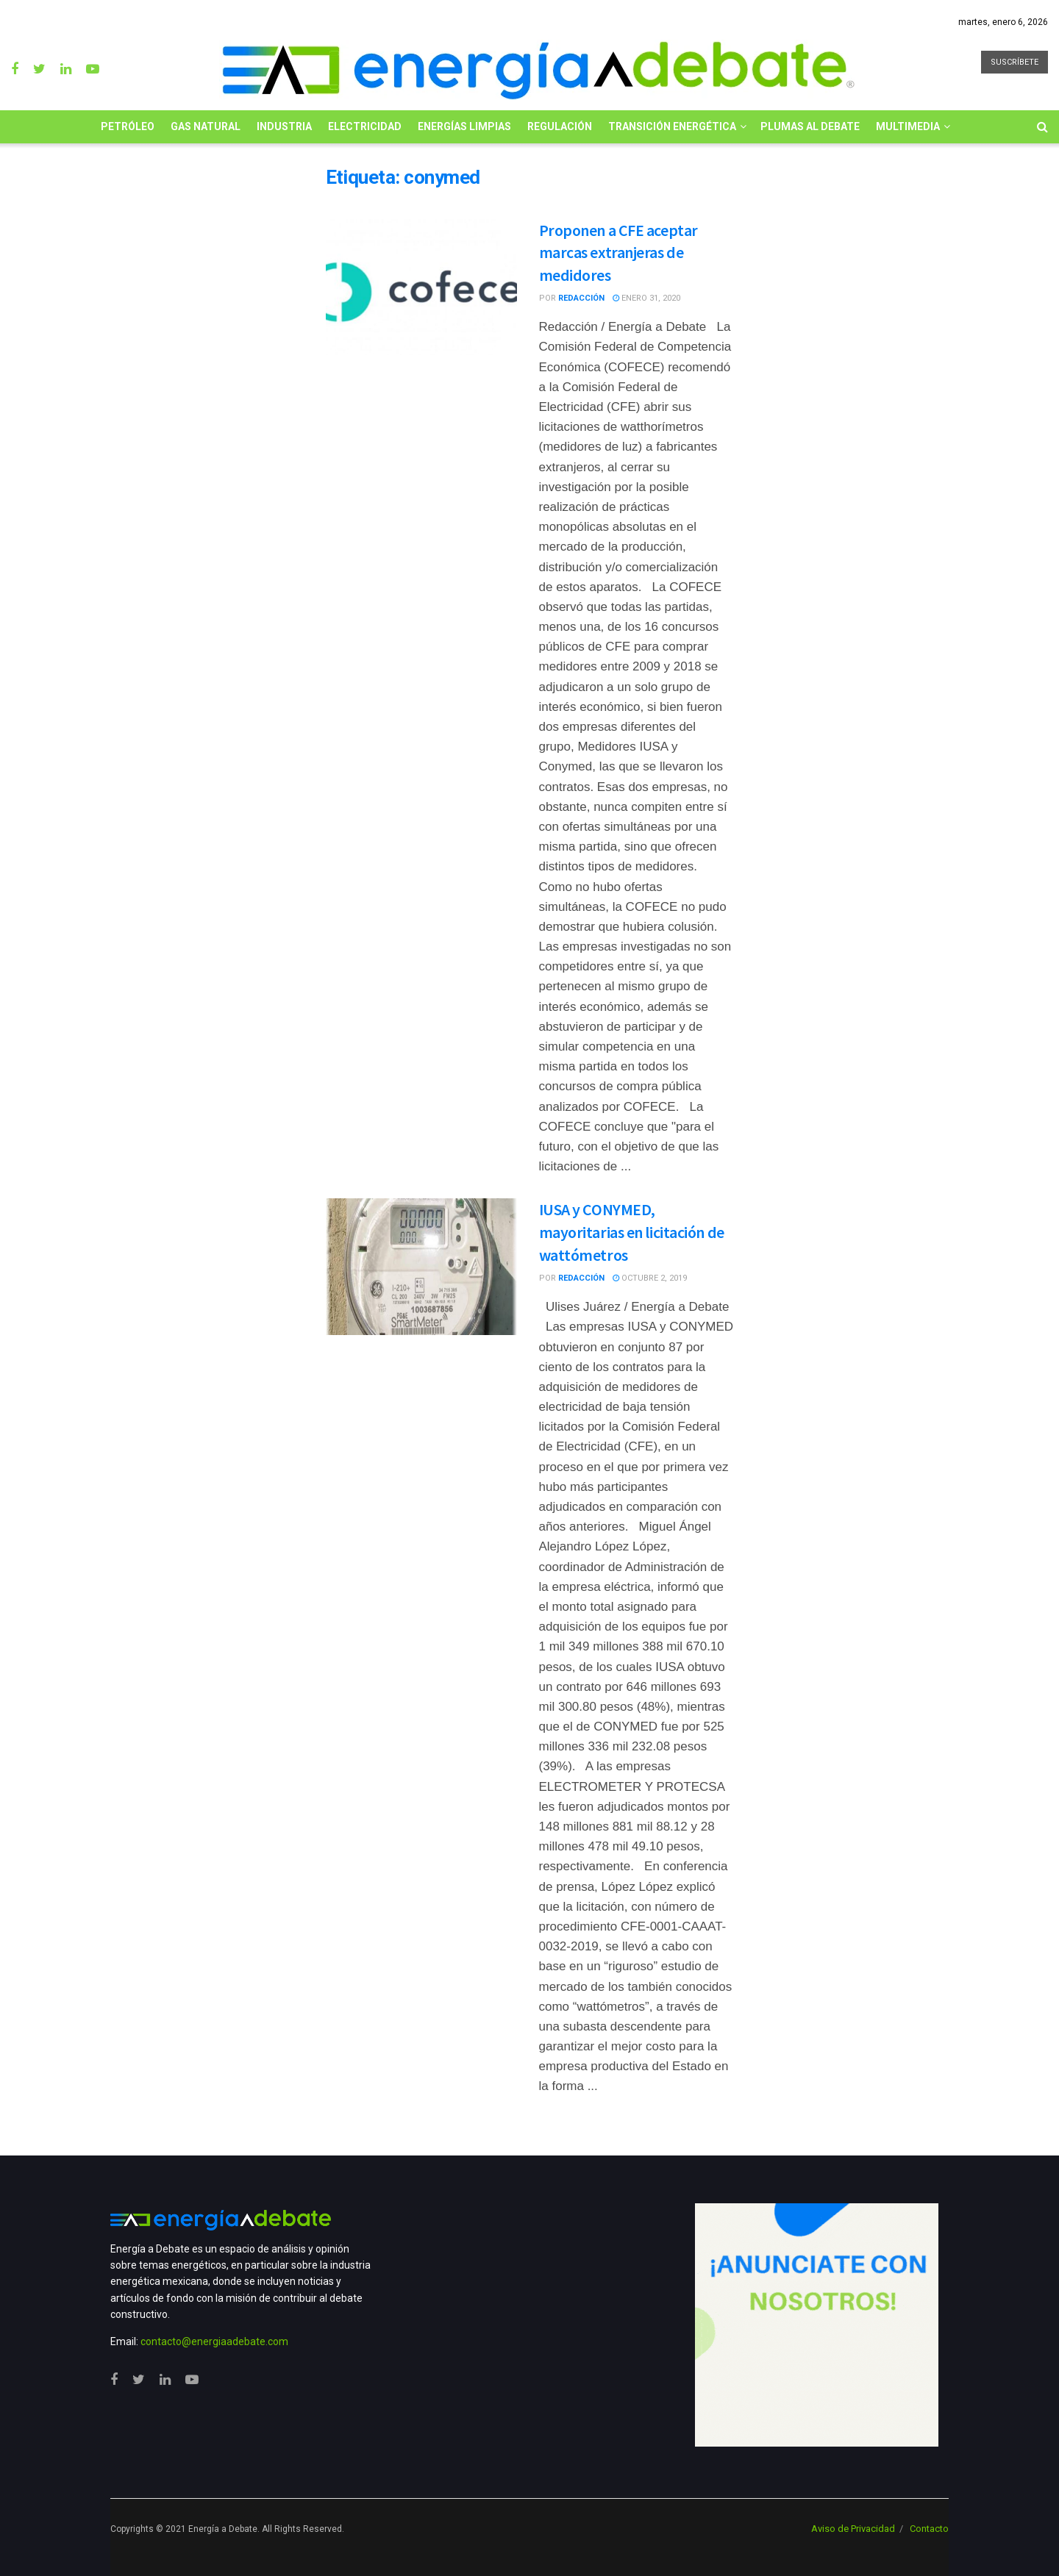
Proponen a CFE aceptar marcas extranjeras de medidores (618, 253)
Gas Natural (205, 126)
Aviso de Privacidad (853, 2528)
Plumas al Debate (810, 126)
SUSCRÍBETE (1014, 62)
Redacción (581, 298)
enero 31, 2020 (646, 298)
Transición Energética (672, 126)
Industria (284, 126)
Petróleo (127, 126)
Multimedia (908, 126)
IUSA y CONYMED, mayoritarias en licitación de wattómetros (631, 1232)
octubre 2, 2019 (650, 1278)
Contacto (929, 2528)
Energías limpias (464, 126)
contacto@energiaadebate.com (214, 2341)
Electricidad (365, 126)
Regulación (559, 126)
